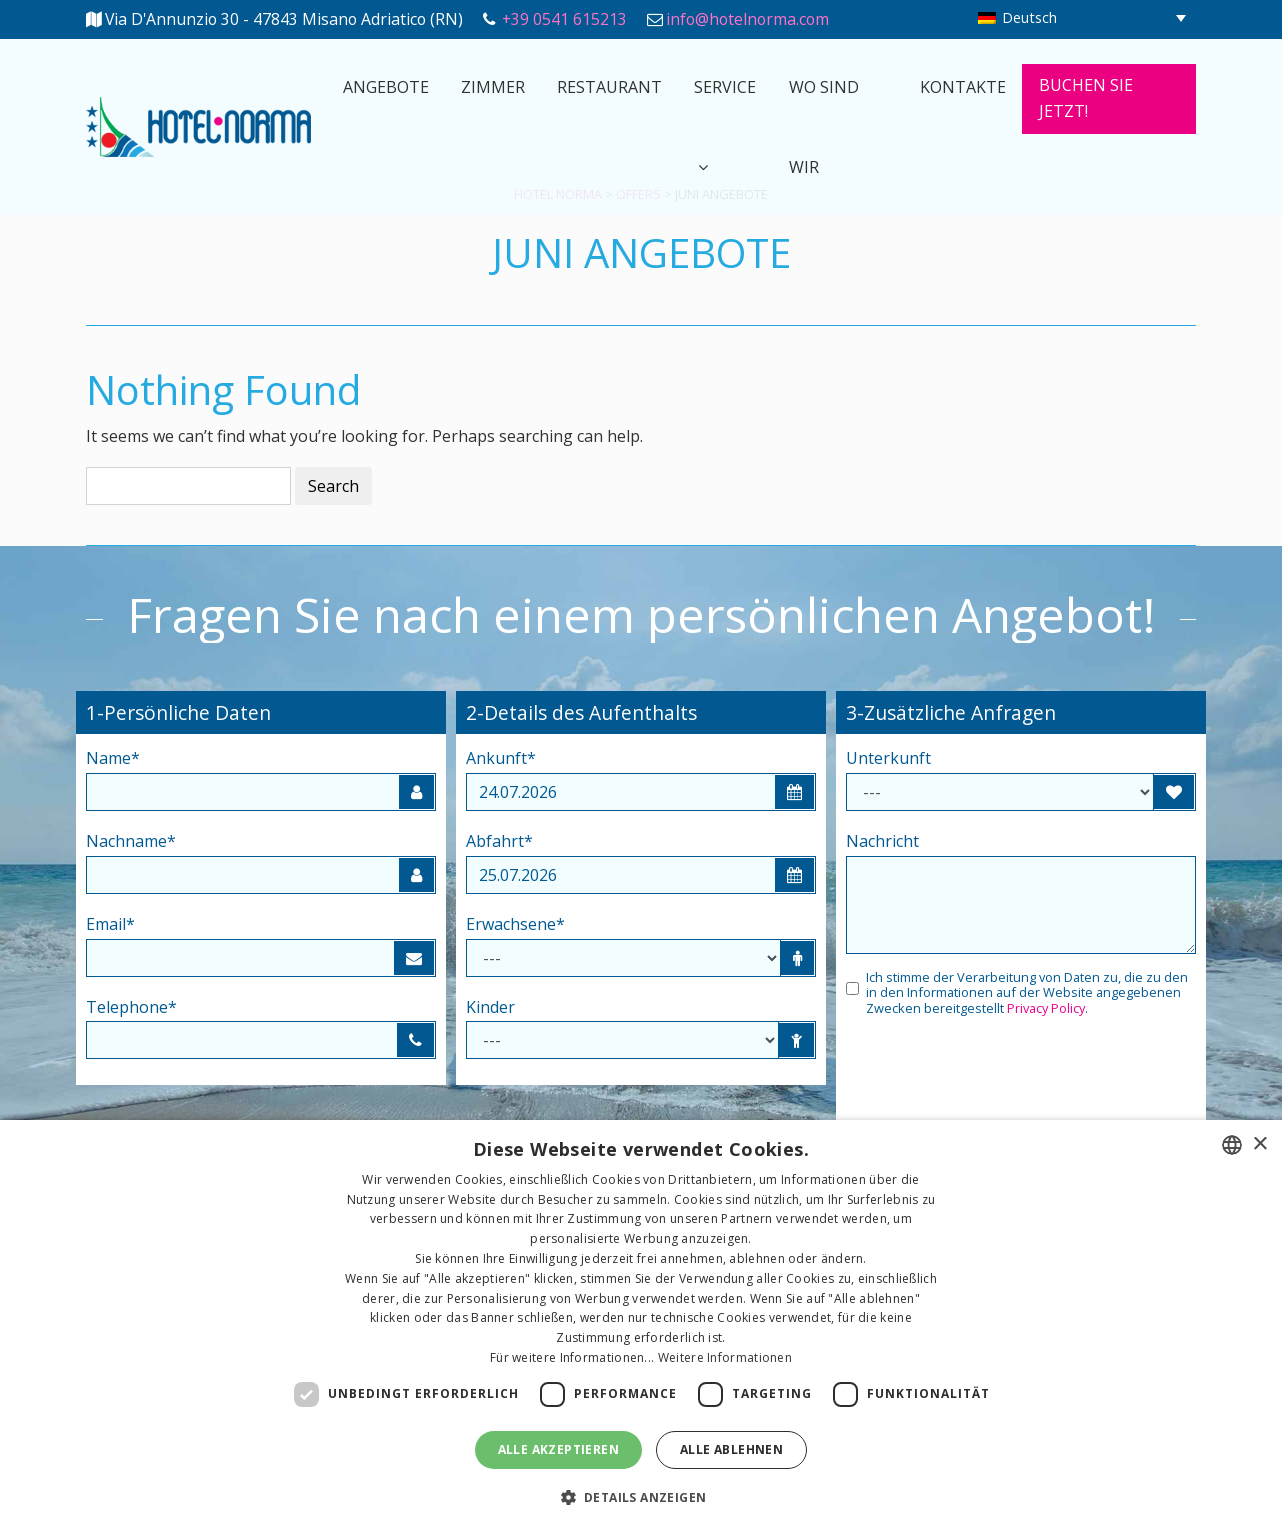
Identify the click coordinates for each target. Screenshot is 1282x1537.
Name (113, 758)
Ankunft (501, 758)
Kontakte (963, 87)
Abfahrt (499, 841)
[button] (641, 1498)
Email (110, 924)
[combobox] (1232, 1145)
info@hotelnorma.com (747, 19)
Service (725, 87)
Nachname (131, 841)
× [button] (1259, 1144)
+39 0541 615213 (564, 19)
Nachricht (882, 841)
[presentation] (998, 1076)
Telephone (131, 1007)
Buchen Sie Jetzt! (1086, 98)
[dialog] (641, 1328)
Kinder (490, 1007)
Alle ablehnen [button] (731, 1449)
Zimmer (493, 87)
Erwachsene (515, 924)
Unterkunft (888, 758)
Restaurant (609, 87)
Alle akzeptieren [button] (558, 1449)
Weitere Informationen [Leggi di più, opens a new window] (725, 1357)
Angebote (386, 87)
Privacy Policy (1046, 1008)
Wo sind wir (824, 127)
